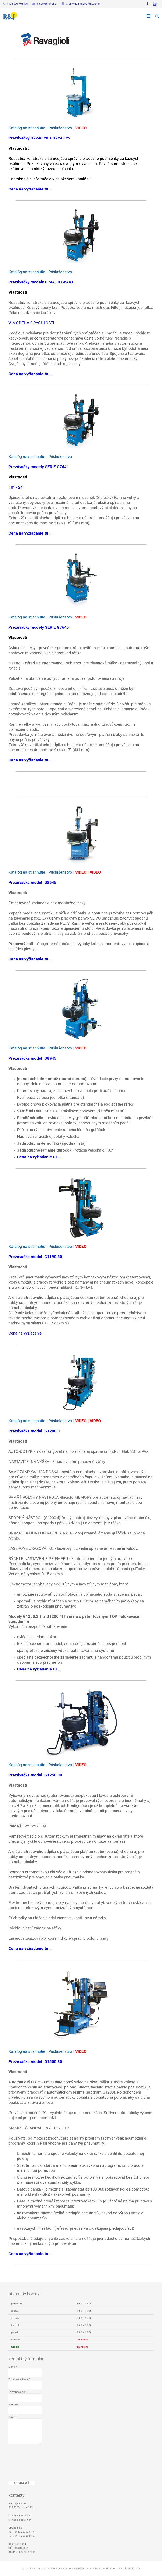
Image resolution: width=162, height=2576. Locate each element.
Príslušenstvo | (61, 617)
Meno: (12, 2366)
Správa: (12, 2416)
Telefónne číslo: (17, 2391)
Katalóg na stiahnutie (26, 128)
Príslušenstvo (60, 128)
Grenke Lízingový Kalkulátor (83, 3)
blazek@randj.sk (47, 3)
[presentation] (25, 2462)
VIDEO (95, 872)
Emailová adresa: (19, 2379)
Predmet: (13, 2404)
